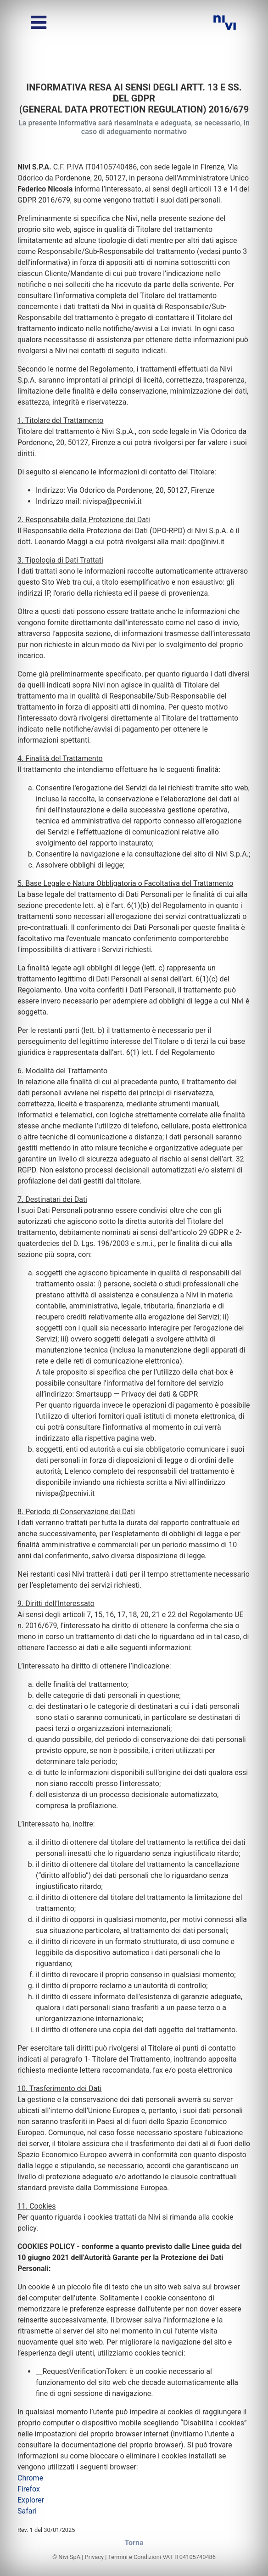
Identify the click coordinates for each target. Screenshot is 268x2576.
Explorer (30, 2500)
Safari (27, 2511)
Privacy (94, 2556)
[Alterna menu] (38, 22)
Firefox (28, 2489)
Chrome (30, 2478)
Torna (134, 2542)
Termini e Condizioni (134, 2556)
